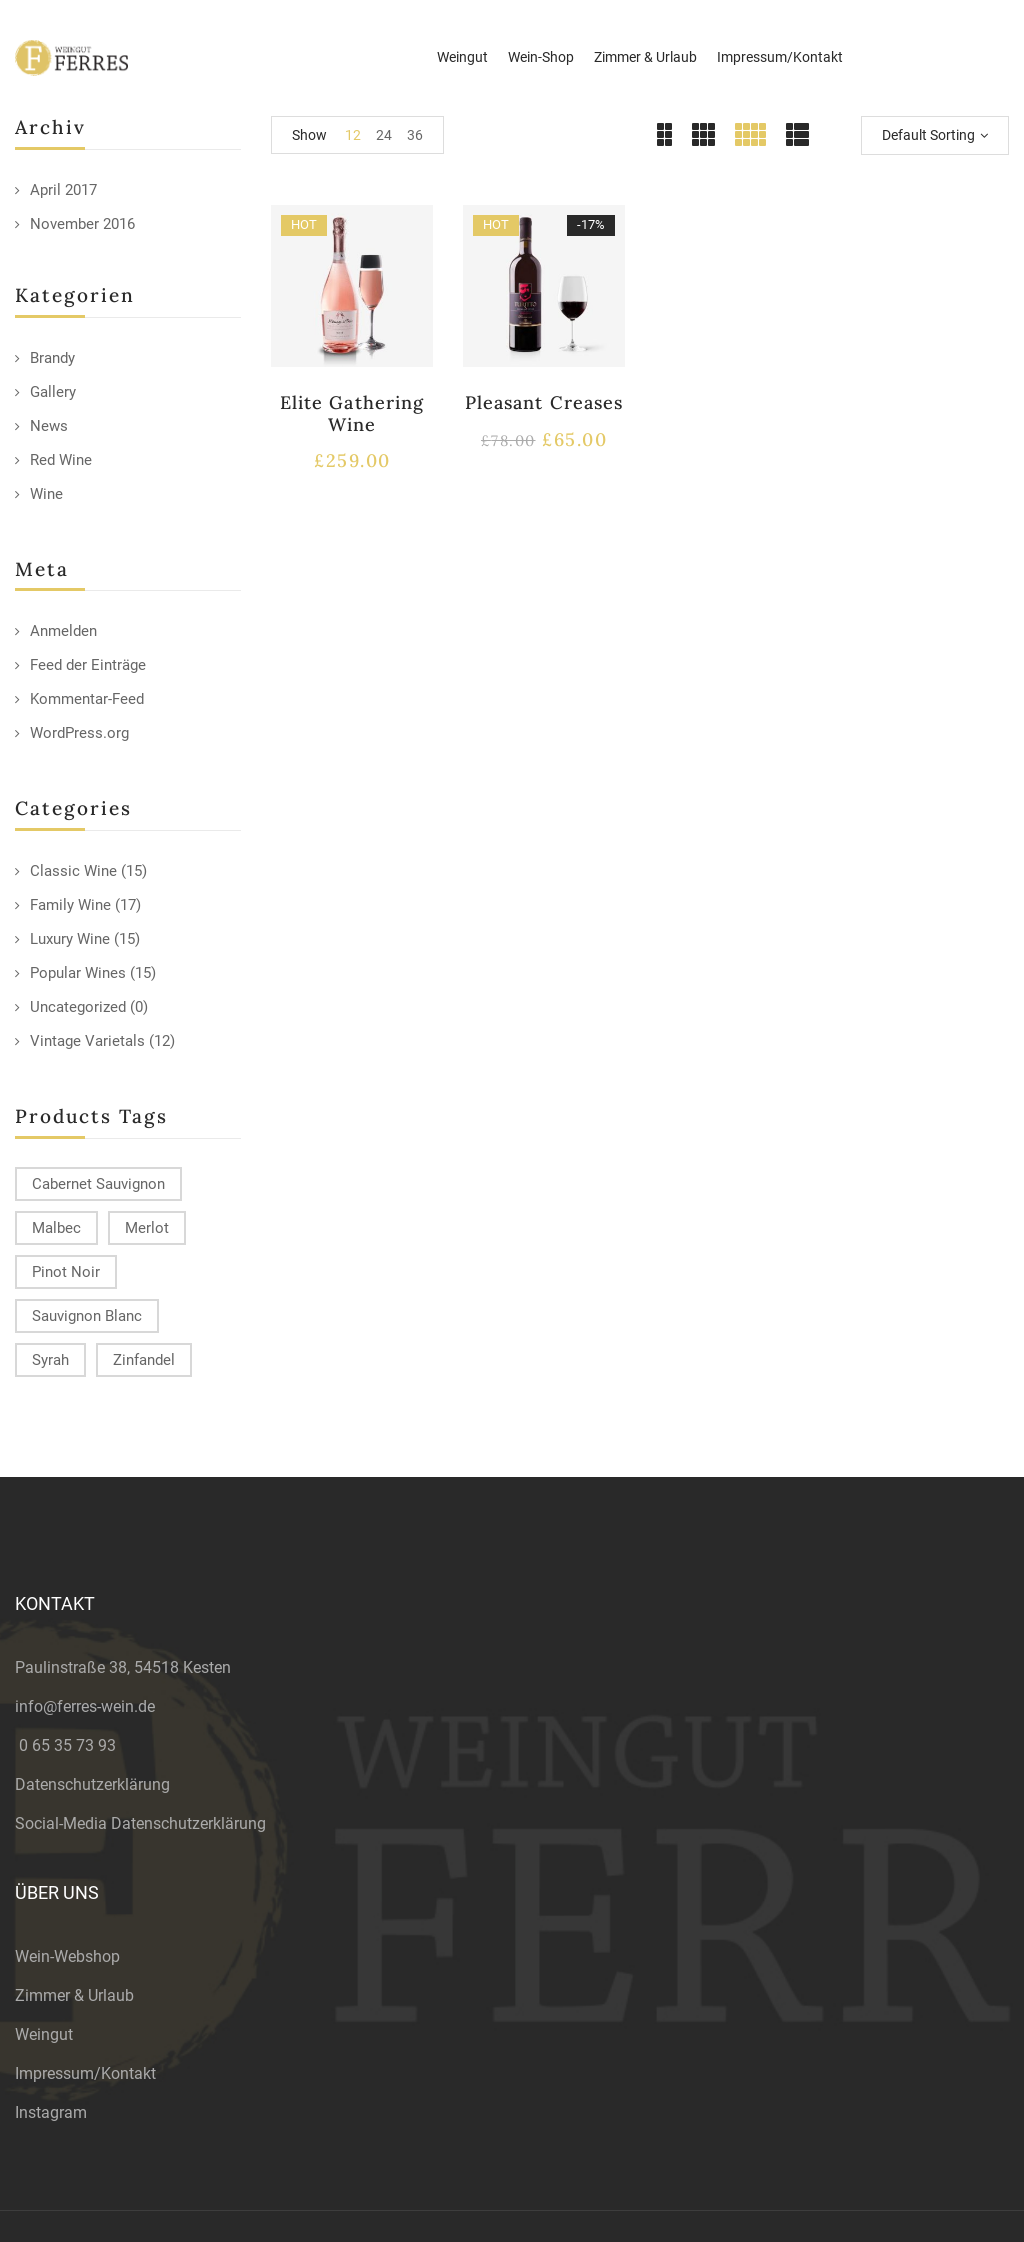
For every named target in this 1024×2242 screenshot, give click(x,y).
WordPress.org (79, 733)
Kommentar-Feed (87, 699)
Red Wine (61, 460)
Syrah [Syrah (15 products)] (50, 1360)
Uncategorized (78, 1007)
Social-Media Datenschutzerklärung (140, 1823)
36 (415, 135)
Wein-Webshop (67, 1956)
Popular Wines (78, 973)
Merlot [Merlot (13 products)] (147, 1228)
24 (384, 135)
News (49, 426)
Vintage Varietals (87, 1041)
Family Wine (70, 905)
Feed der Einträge (88, 665)
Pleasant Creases (544, 402)
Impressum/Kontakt (85, 2073)
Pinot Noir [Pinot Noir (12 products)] (66, 1272)
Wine (46, 494)
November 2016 (82, 224)
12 (353, 135)
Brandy (52, 358)
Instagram (51, 2112)
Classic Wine (73, 871)
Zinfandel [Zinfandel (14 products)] (144, 1360)
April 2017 (63, 190)
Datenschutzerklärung (92, 1784)
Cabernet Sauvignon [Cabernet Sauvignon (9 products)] (98, 1184)
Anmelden (63, 631)
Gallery (53, 392)
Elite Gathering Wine (352, 413)
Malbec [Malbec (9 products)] (56, 1228)
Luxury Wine (70, 939)
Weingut (44, 2034)
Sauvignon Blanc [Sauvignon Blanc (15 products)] (87, 1316)
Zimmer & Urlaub (74, 1995)
